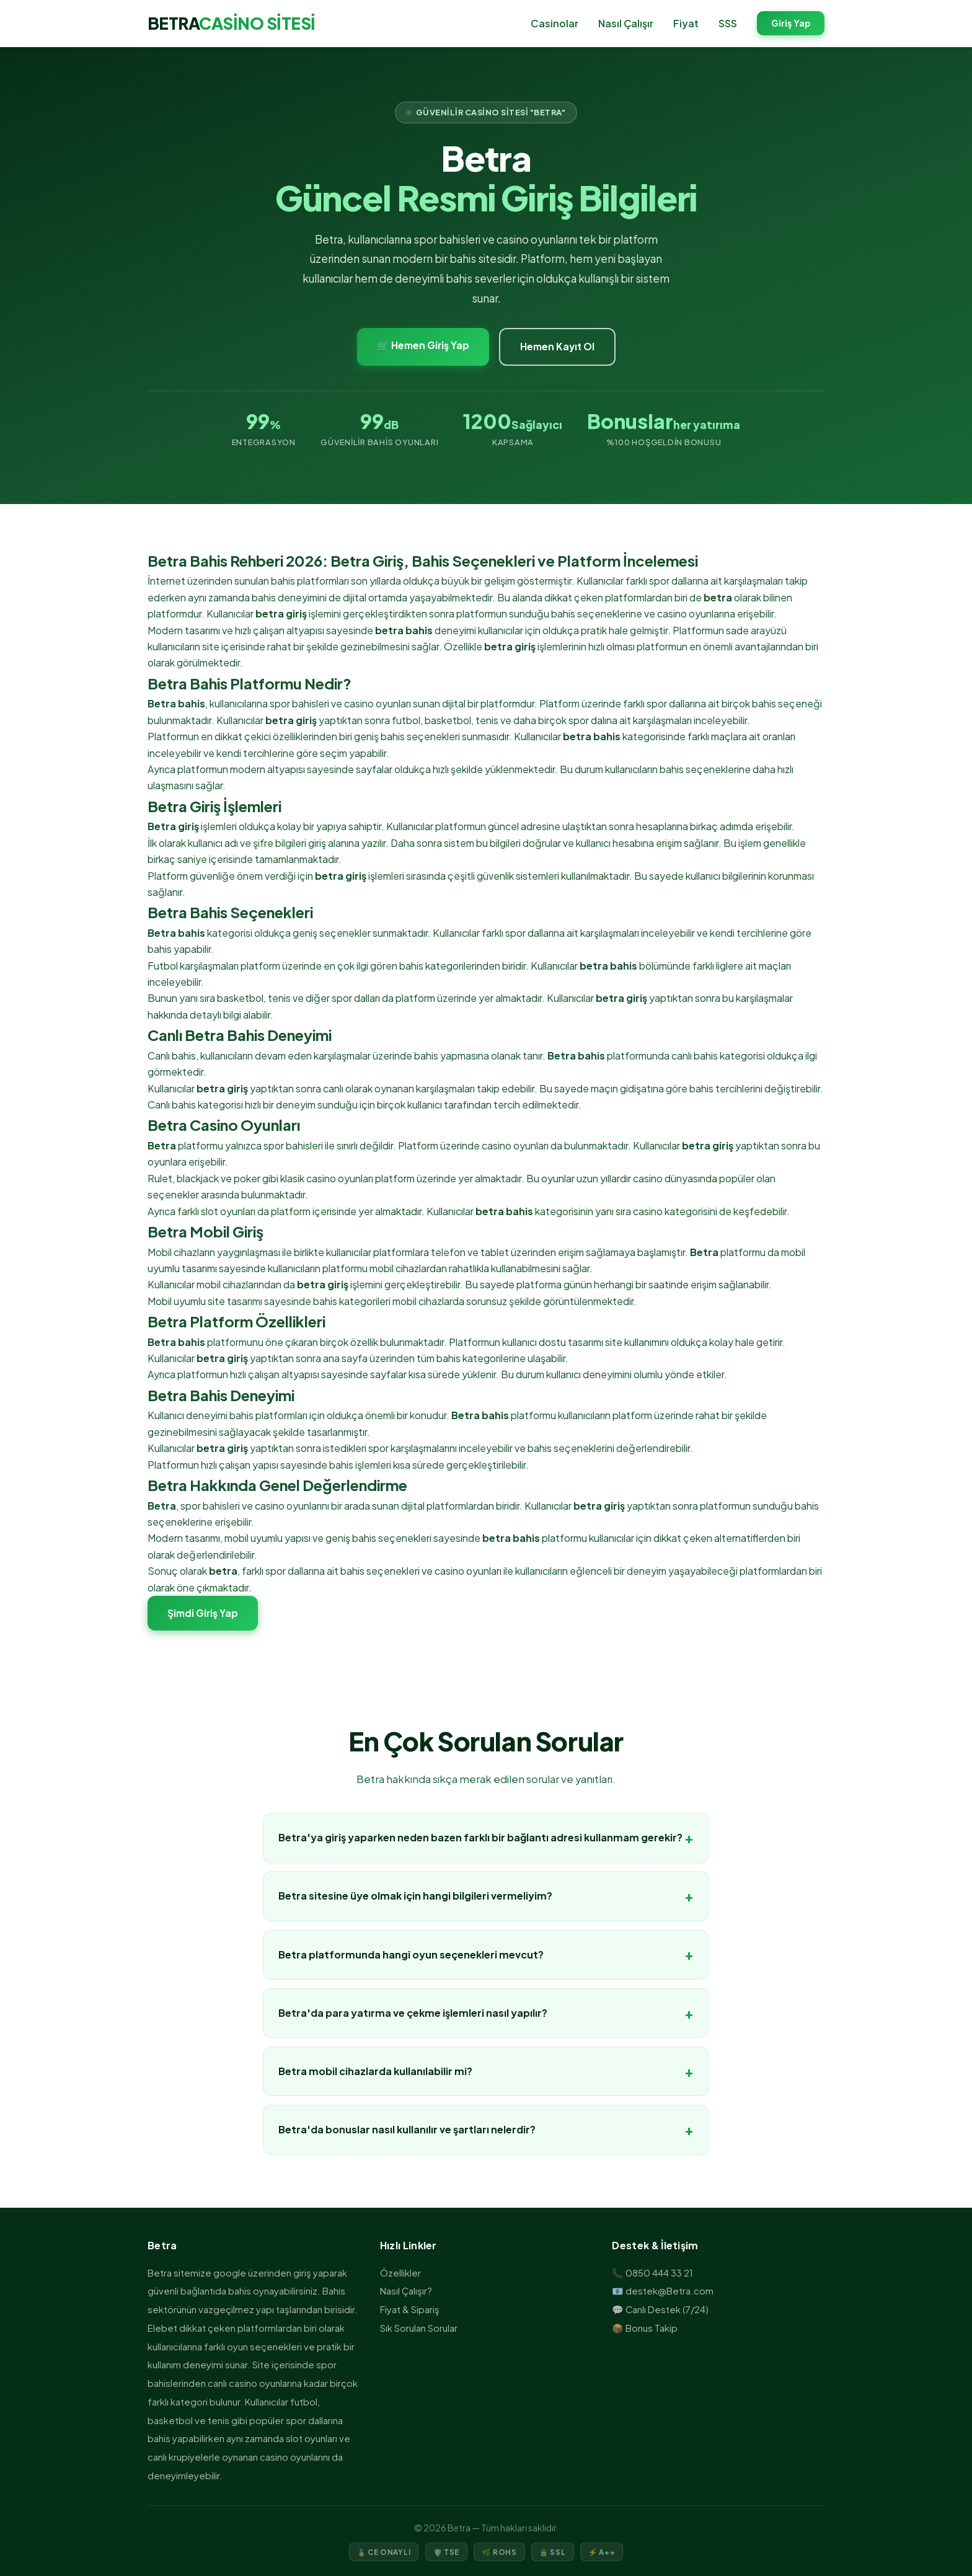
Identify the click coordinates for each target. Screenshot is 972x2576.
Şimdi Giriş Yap (202, 1613)
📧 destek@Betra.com (663, 2290)
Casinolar (554, 23)
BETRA (232, 23)
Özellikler (400, 2272)
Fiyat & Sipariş (410, 2309)
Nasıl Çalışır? (406, 2290)
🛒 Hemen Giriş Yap (423, 345)
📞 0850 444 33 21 (652, 2272)
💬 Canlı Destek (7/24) (660, 2309)
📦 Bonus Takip (645, 2328)
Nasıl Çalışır (625, 23)
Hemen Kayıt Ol (557, 346)
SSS (727, 23)
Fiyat (686, 23)
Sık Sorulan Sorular (418, 2328)
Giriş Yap (791, 23)
